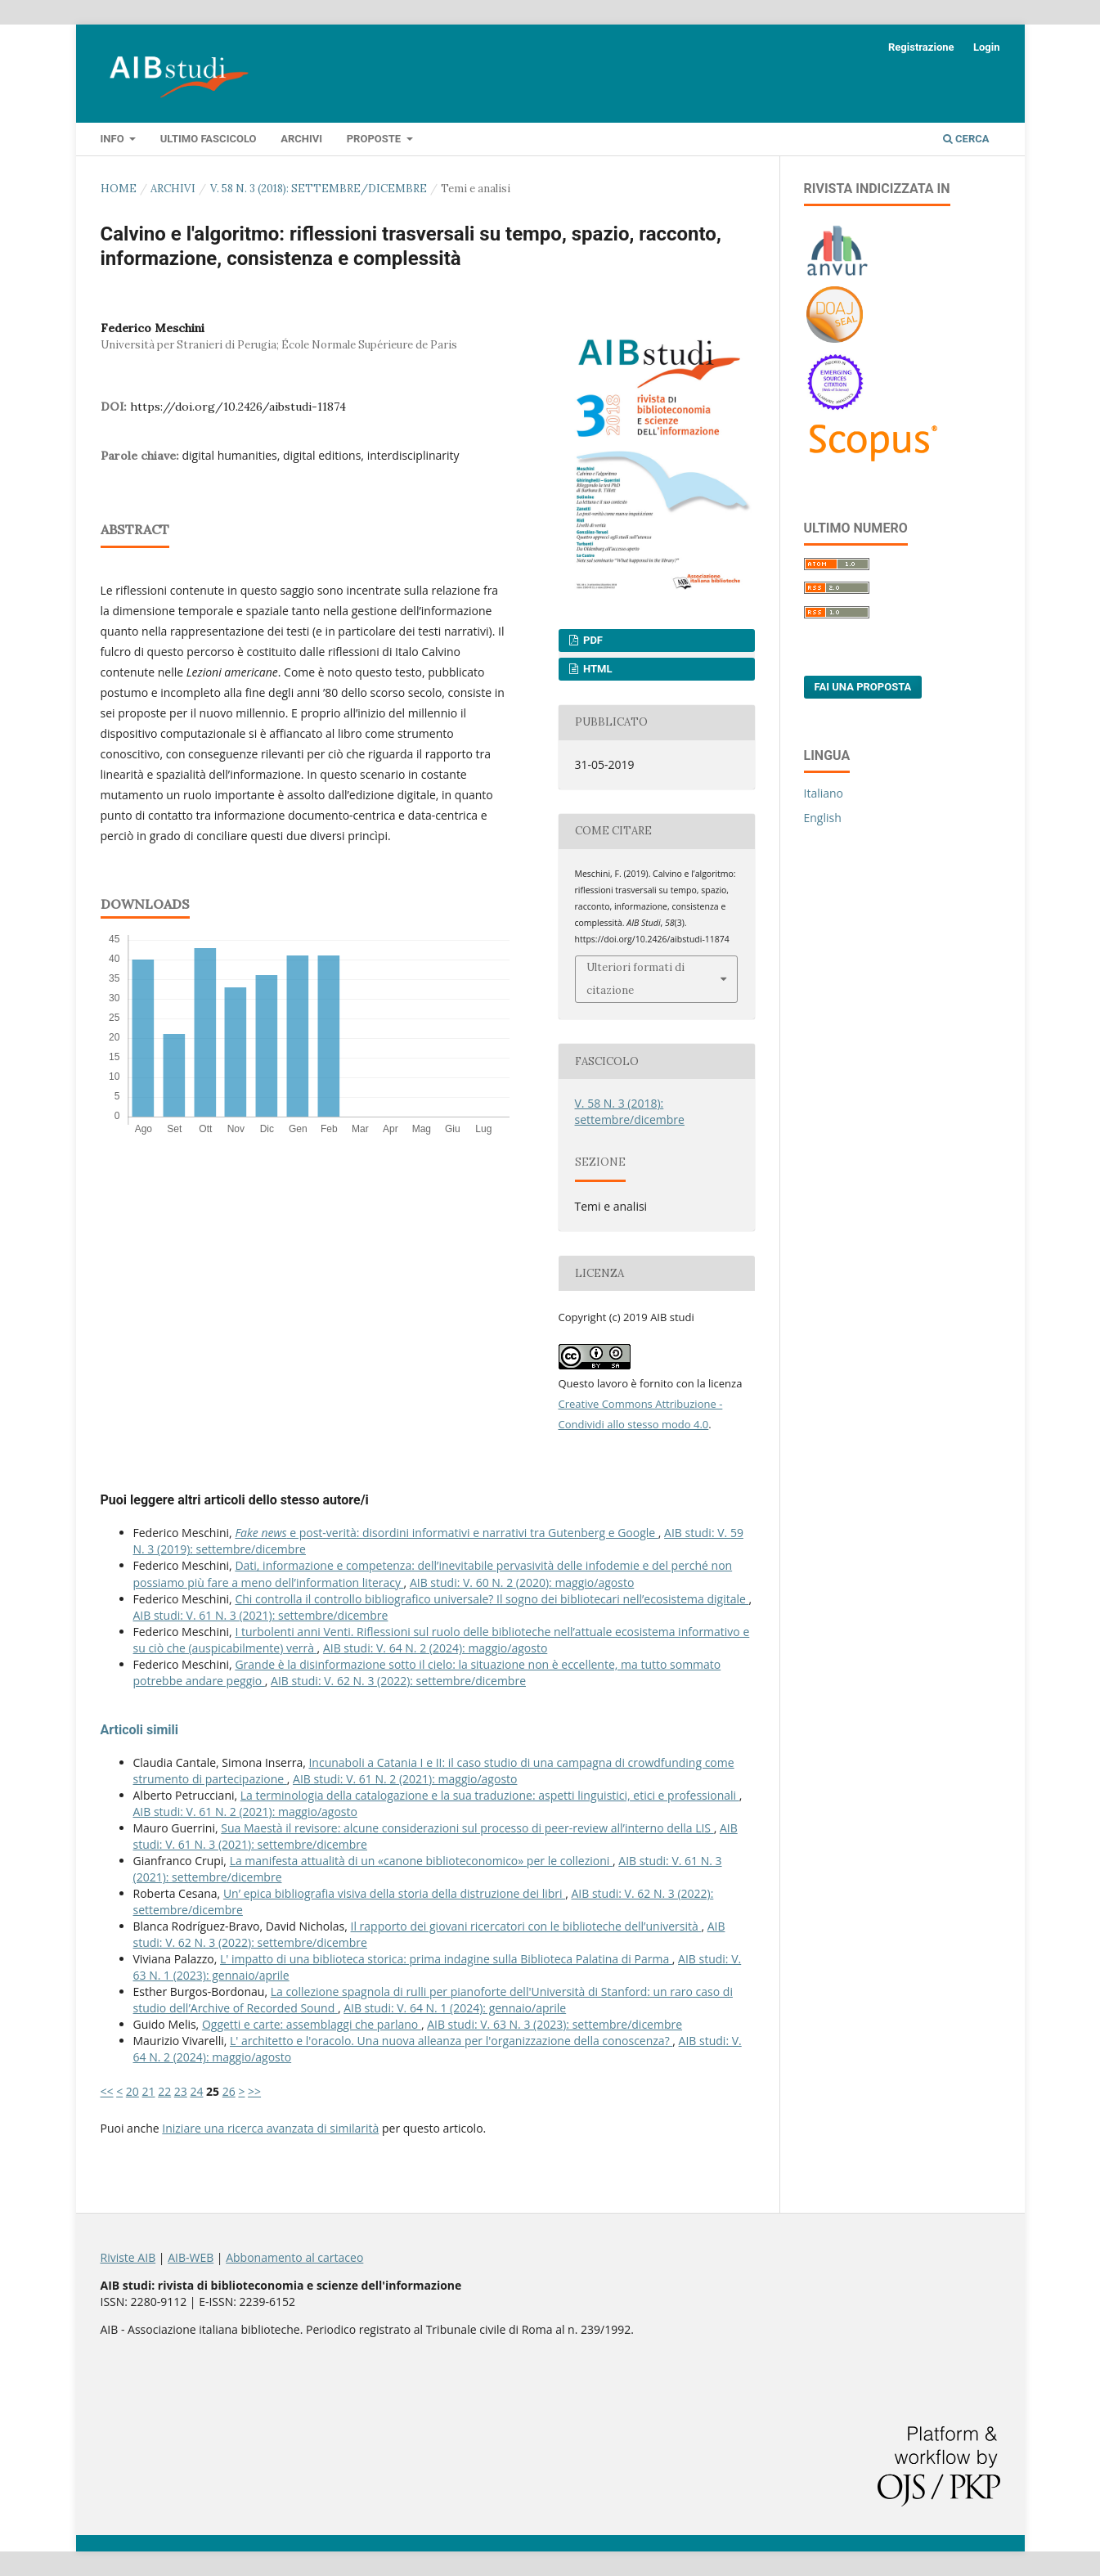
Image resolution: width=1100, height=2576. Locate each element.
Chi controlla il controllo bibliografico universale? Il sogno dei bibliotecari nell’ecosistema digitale (491, 1599)
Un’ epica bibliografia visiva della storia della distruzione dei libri (394, 1893)
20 (132, 2091)
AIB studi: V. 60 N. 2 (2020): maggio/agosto (522, 1582)
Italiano (824, 793)
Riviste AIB (128, 2257)
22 (164, 2091)
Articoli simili (139, 1730)
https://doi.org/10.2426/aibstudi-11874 (238, 406)
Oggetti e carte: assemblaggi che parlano (311, 2024)
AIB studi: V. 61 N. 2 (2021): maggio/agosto (405, 1779)
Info (114, 139)
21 (148, 2091)
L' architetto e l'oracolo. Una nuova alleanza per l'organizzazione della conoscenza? (451, 2040)
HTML (597, 669)
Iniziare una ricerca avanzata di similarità (270, 2128)
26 (229, 2091)
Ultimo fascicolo (208, 139)
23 (180, 2091)
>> (254, 2091)
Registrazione (921, 47)
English (823, 817)
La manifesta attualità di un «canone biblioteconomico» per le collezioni (421, 1860)
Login (986, 47)
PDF (592, 640)
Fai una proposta (863, 687)
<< (107, 2091)
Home (119, 189)
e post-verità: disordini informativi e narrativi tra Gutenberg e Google (446, 1532)
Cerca (966, 139)
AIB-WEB (190, 2257)
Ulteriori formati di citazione (635, 978)
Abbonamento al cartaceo (294, 2257)
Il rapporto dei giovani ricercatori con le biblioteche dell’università (526, 1926)
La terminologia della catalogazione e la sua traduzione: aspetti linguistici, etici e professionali (489, 1795)
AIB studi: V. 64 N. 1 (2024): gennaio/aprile (454, 2008)
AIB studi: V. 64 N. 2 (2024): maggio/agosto (435, 1648)
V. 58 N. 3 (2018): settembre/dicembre (318, 189)
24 (196, 2091)
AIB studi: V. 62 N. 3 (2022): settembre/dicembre (398, 1680)
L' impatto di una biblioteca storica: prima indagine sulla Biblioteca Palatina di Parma (446, 1959)
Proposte (375, 139)
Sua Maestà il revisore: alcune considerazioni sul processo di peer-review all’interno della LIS (467, 1828)
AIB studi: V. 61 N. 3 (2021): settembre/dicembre (260, 1615)
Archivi (301, 139)
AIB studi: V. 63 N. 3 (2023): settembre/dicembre (554, 2024)
